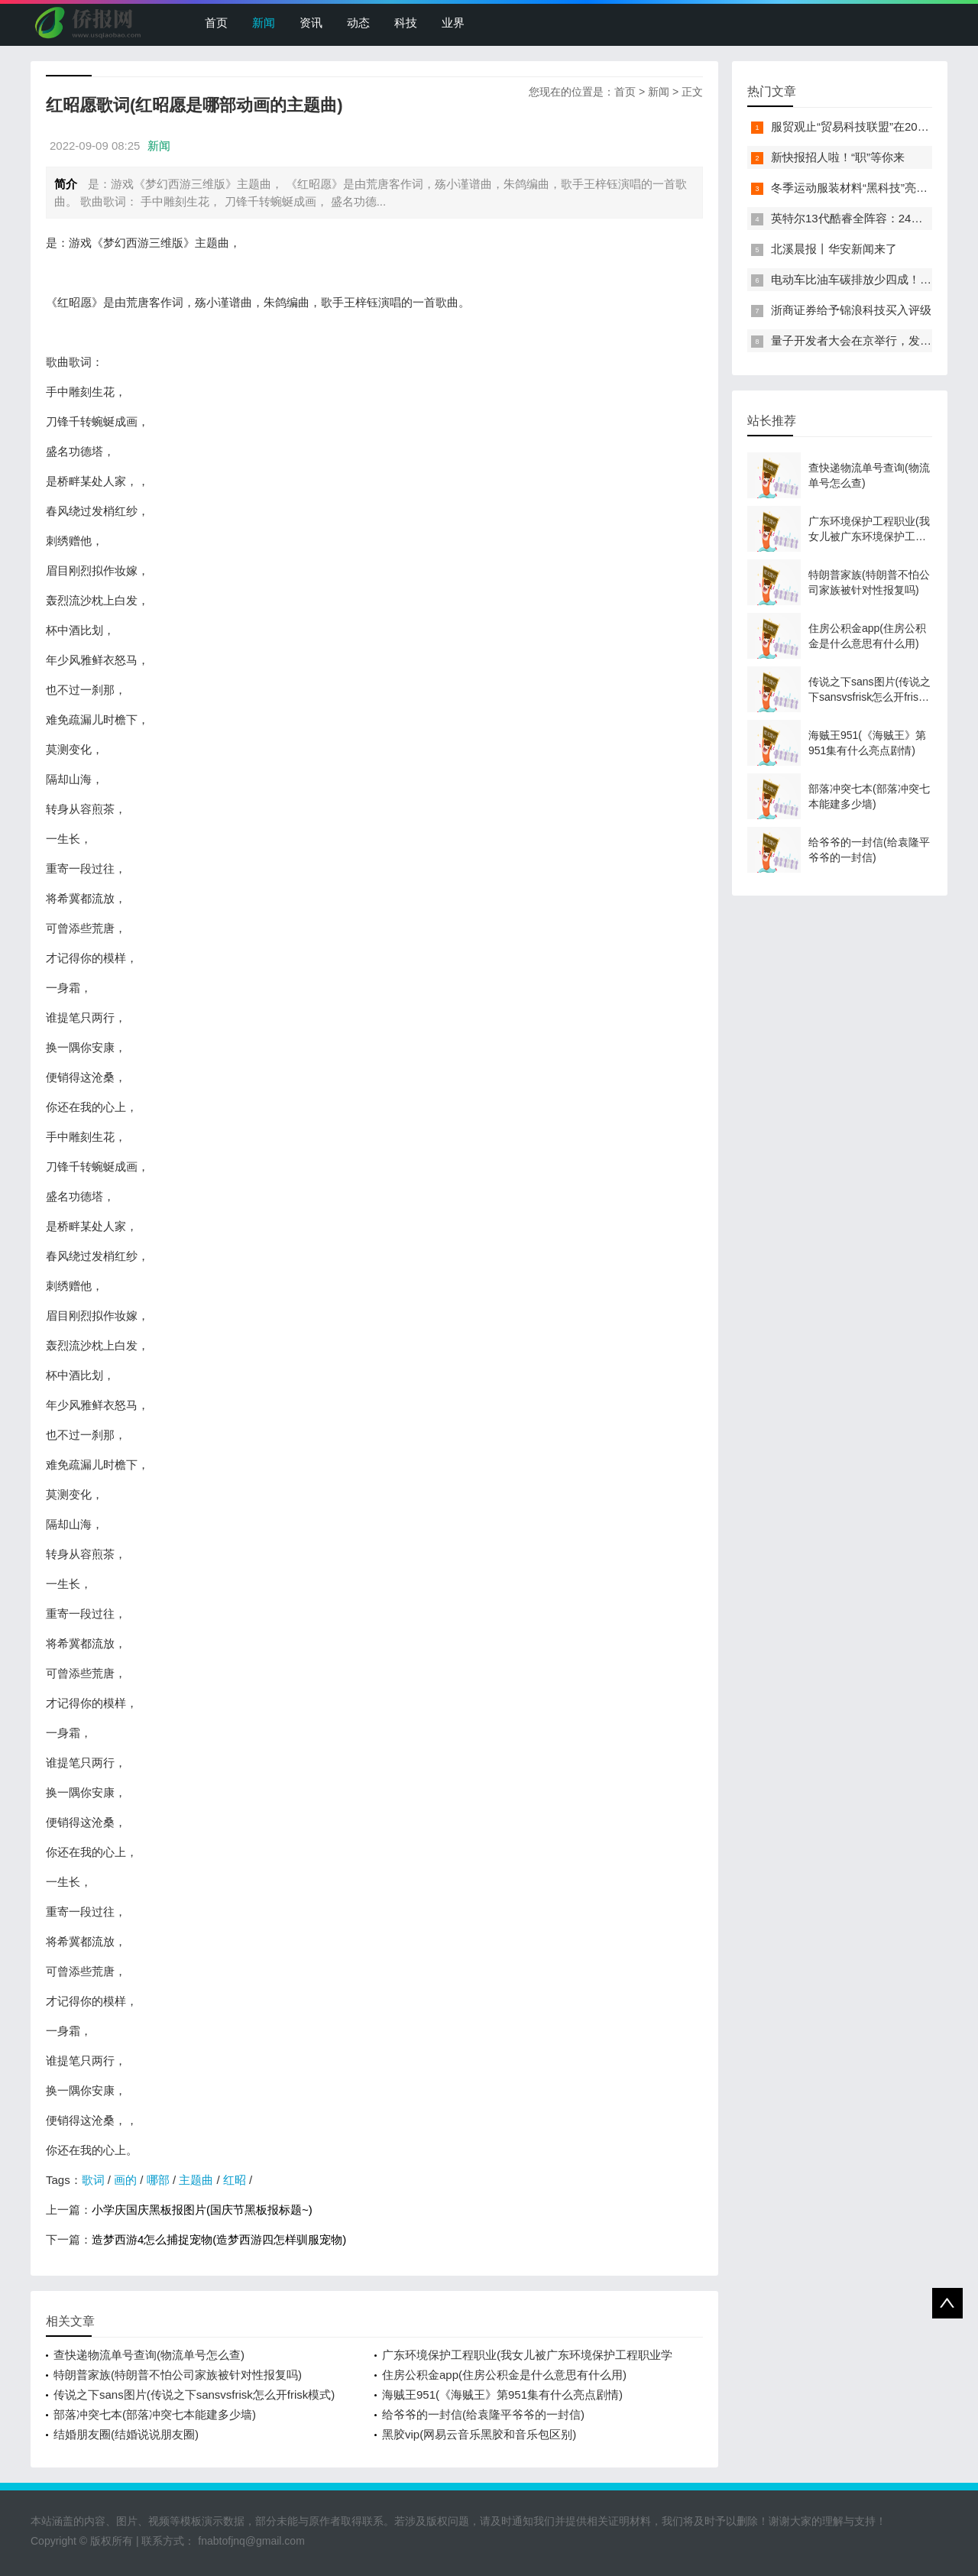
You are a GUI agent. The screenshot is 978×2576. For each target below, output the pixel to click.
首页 (216, 22)
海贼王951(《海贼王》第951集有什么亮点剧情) (502, 2394)
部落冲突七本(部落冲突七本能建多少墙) (154, 2414)
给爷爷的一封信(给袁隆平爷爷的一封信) (483, 2414)
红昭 (234, 2179)
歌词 (93, 2179)
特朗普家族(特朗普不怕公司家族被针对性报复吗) (177, 2374)
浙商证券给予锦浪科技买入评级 (851, 309)
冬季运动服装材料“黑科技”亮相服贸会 (866, 187)
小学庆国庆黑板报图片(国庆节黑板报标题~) (202, 2209)
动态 (358, 22)
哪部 (158, 2179)
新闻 (263, 22)
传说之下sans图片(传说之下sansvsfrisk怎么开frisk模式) (194, 2394)
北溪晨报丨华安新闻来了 (834, 248)
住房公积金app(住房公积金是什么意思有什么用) (504, 2374)
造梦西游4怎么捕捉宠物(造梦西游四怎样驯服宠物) (219, 2239)
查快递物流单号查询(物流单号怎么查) (148, 2354)
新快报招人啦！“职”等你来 (838, 157)
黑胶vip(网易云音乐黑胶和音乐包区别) (479, 2434)
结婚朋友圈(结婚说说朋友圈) (126, 2434)
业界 (453, 22)
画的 (125, 2179)
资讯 (311, 22)
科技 (405, 22)
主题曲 (196, 2179)
